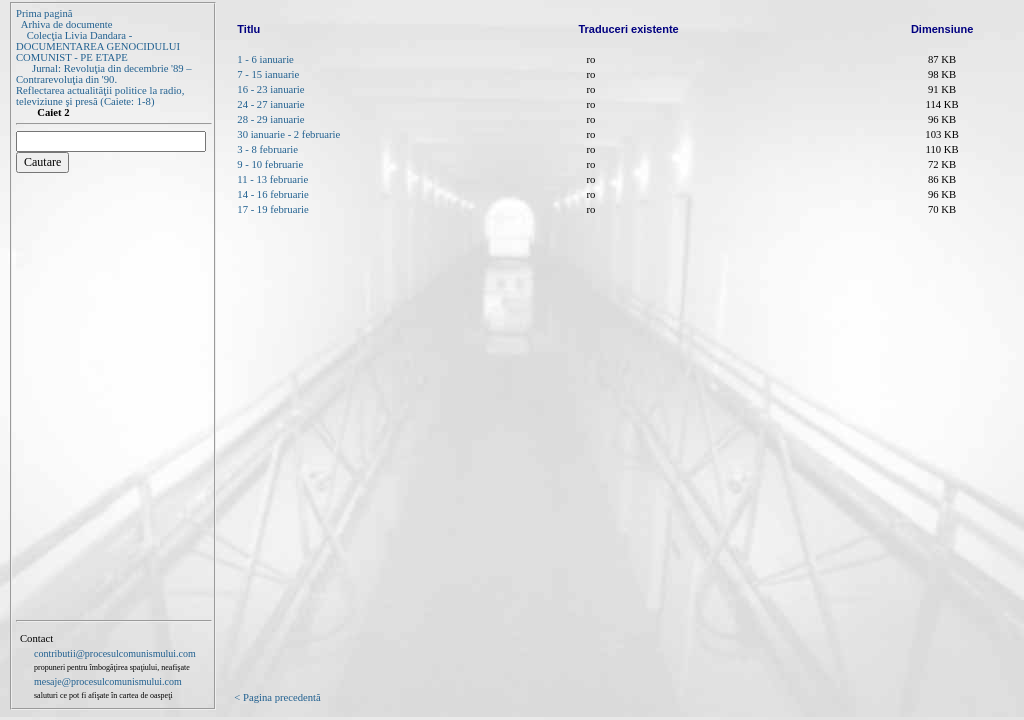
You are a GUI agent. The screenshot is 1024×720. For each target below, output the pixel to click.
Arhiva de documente (67, 24)
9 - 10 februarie (270, 164)
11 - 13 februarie (272, 179)
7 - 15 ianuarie (268, 74)
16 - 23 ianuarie (270, 89)
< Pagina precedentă (277, 697)
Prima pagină (44, 13)
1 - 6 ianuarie (265, 59)
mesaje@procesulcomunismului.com (108, 681)
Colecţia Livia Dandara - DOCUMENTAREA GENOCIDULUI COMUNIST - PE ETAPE (98, 46)
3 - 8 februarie (267, 149)
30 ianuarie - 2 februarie (288, 134)
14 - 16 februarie (272, 194)
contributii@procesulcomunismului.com (115, 653)
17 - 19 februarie (272, 209)
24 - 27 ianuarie (270, 104)
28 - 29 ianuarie (270, 119)
